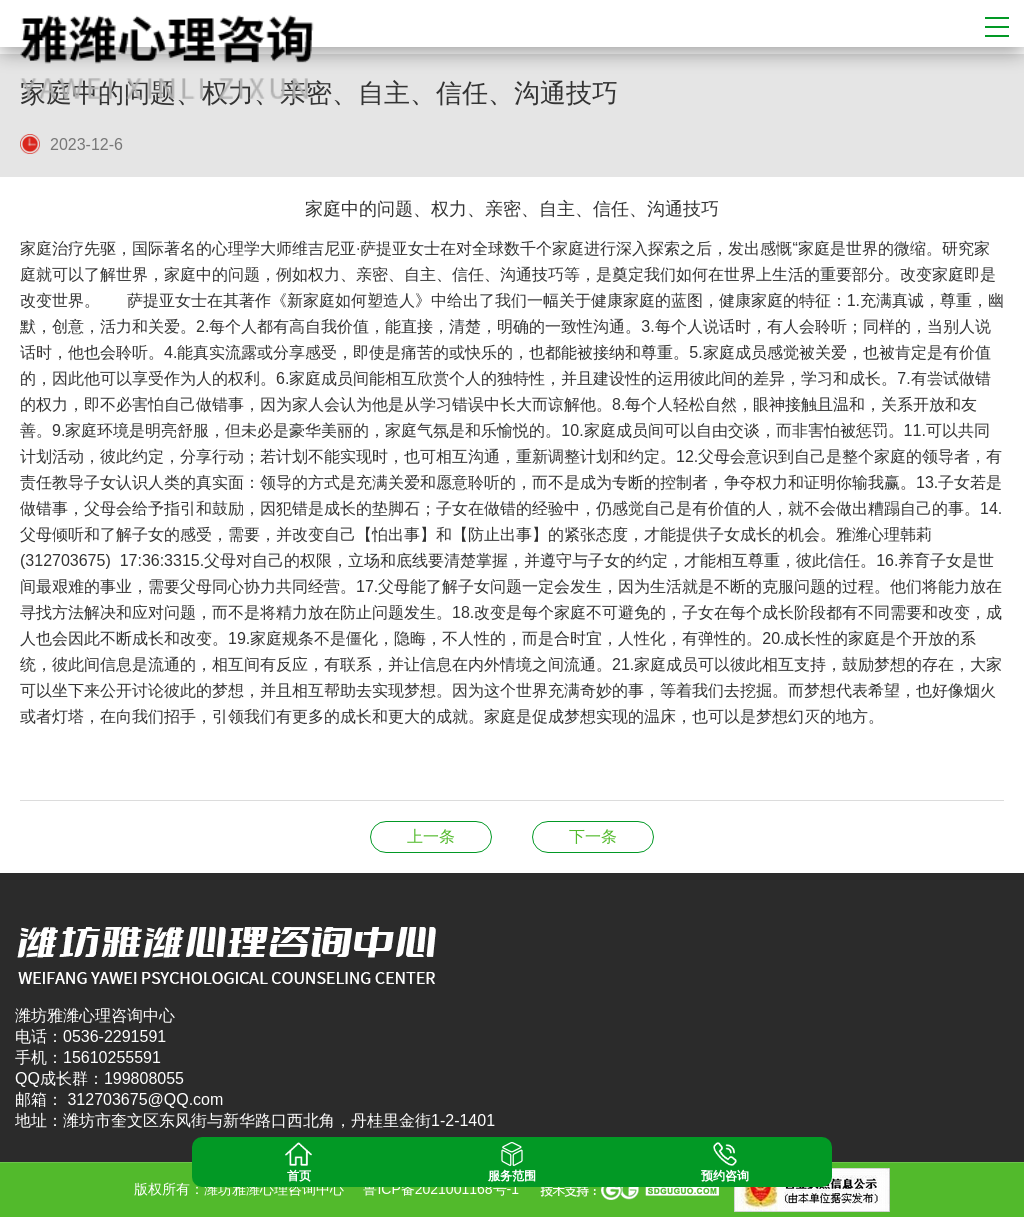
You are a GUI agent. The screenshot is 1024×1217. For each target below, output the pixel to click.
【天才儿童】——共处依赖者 (431, 836)
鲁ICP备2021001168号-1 (441, 1189)
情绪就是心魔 (593, 836)
